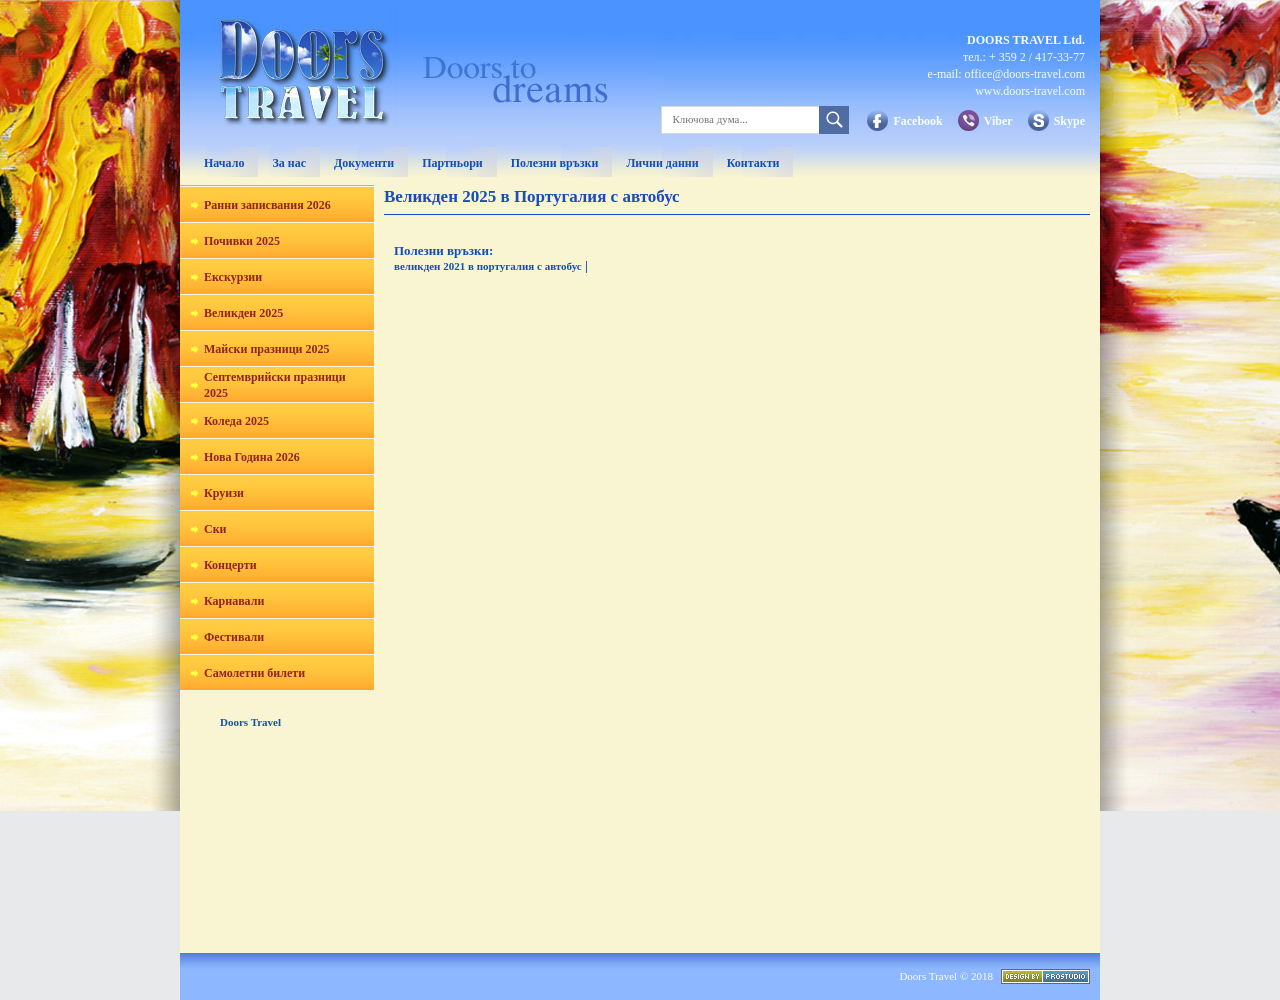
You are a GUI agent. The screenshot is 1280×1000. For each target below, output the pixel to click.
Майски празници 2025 (266, 349)
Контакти (753, 163)
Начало (224, 163)
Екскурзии (233, 277)
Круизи (224, 493)
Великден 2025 (243, 313)
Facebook (917, 121)
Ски (215, 529)
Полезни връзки (555, 163)
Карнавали (234, 601)
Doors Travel (250, 722)
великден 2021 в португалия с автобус (488, 266)
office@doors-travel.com (1025, 74)
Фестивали (234, 637)
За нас (289, 163)
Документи (364, 163)
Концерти (230, 565)
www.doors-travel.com (1030, 91)
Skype (1069, 121)
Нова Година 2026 (252, 457)
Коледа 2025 (236, 421)
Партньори (452, 163)
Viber (998, 121)
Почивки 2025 (242, 241)
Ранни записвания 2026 (267, 205)
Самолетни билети (254, 673)
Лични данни (662, 163)
